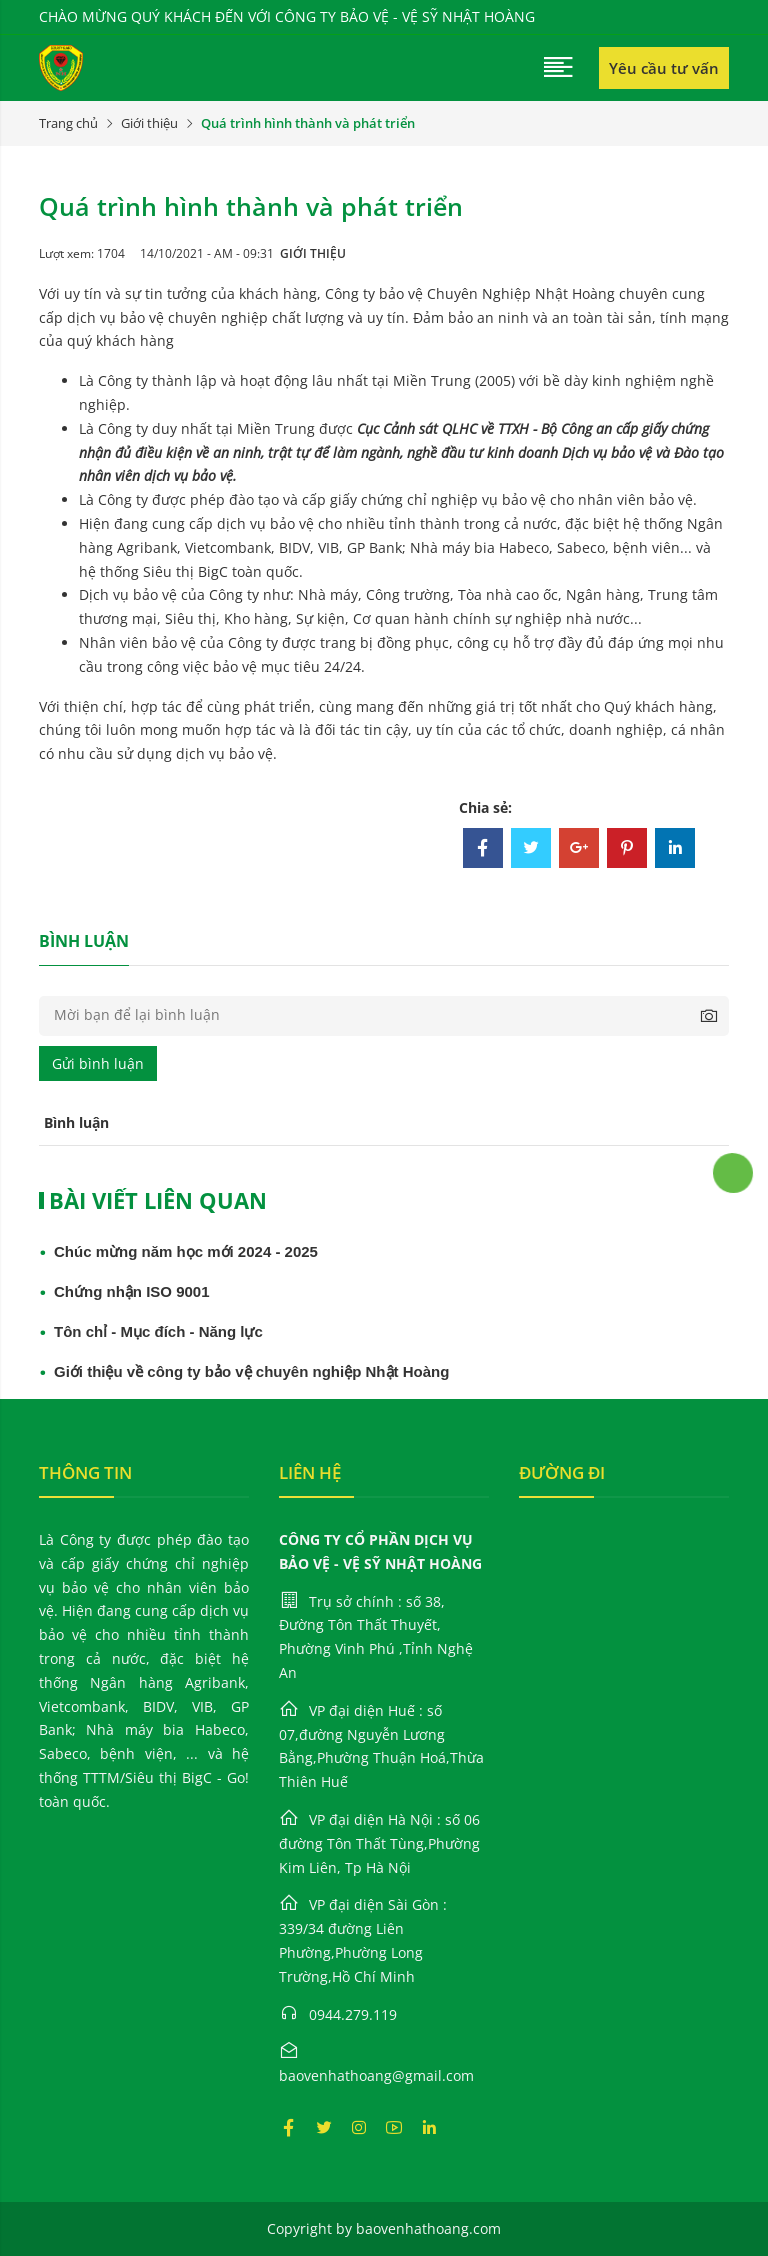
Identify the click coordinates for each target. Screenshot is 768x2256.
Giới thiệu (149, 123)
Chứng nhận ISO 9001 (132, 1291)
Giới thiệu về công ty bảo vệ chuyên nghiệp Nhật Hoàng (251, 1371)
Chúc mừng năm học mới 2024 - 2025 (186, 1251)
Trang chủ (68, 123)
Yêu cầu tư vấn (664, 68)
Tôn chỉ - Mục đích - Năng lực (158, 1331)
